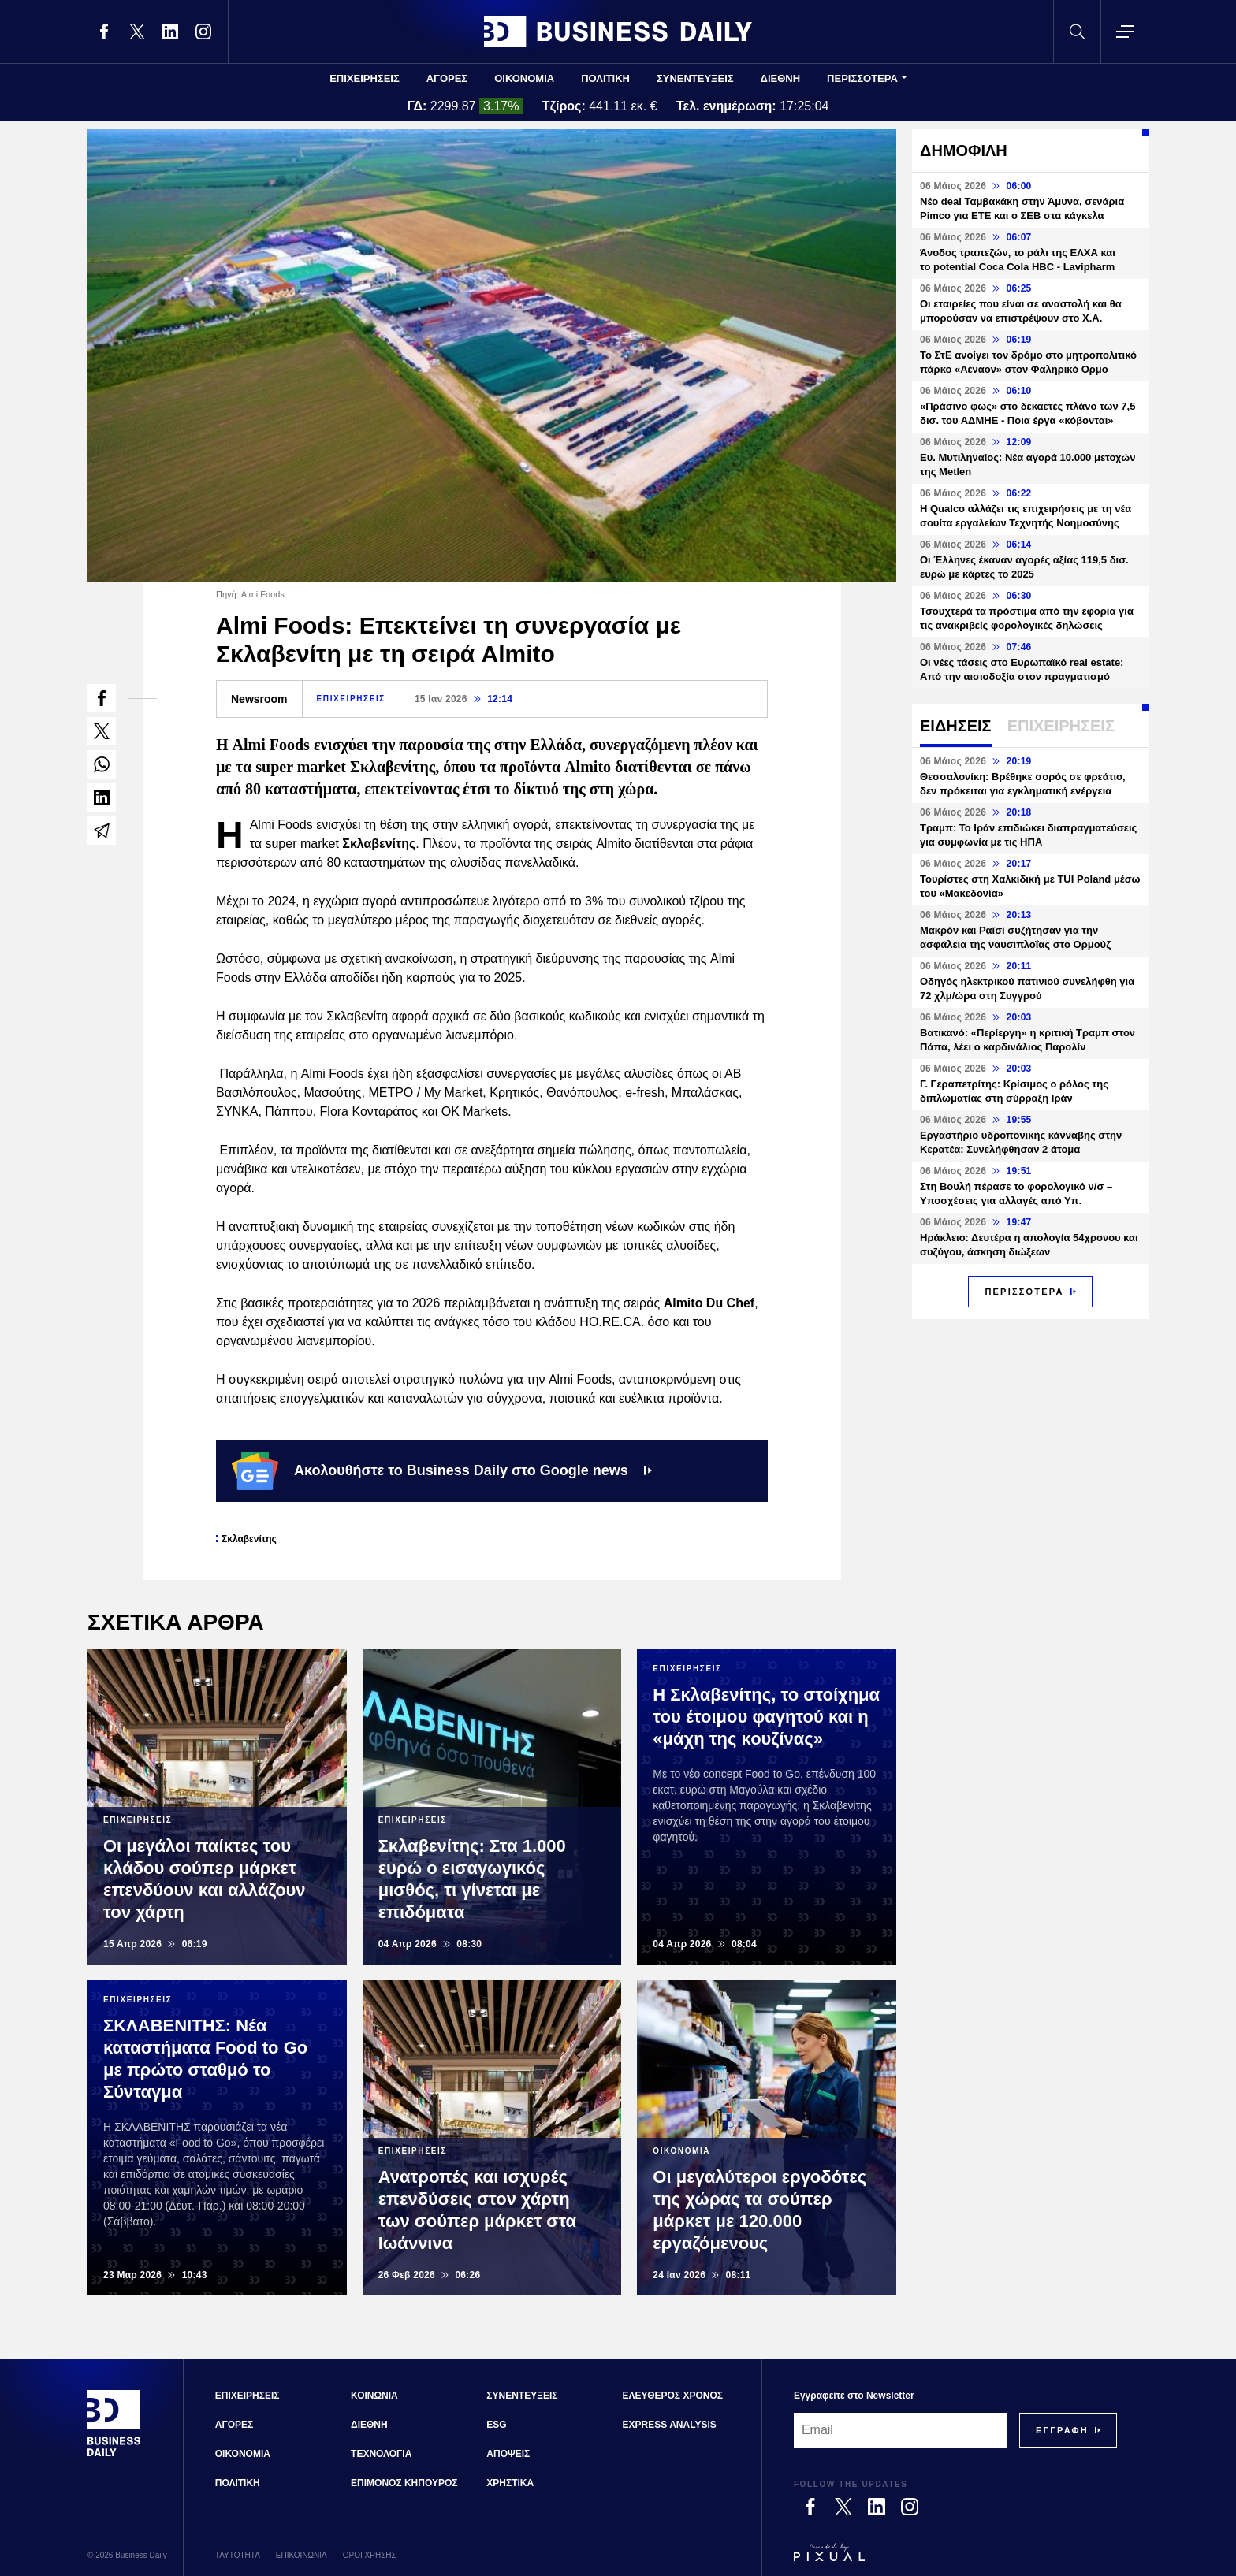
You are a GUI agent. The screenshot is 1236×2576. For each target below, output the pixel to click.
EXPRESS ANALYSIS (670, 2424)
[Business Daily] (114, 2454)
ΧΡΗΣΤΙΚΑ (510, 2483)
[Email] (900, 2430)
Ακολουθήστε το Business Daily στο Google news (442, 1470)
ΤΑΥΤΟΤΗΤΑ (237, 2555)
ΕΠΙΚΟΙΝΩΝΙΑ (301, 2555)
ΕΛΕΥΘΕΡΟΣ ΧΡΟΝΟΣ (673, 2395)
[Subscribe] (1062, 2430)
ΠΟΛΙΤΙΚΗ (605, 78)
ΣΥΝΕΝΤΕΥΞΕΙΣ (695, 78)
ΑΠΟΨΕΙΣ (508, 2453)
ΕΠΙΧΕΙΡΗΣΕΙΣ (364, 78)
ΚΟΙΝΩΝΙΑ (374, 2395)
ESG (496, 2424)
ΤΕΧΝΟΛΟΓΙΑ (381, 2453)
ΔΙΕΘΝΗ (781, 78)
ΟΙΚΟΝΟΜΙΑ (524, 78)
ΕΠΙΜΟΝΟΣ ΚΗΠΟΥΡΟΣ (404, 2483)
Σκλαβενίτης (378, 843)
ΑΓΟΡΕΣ (446, 78)
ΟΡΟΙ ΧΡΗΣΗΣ (369, 2555)
